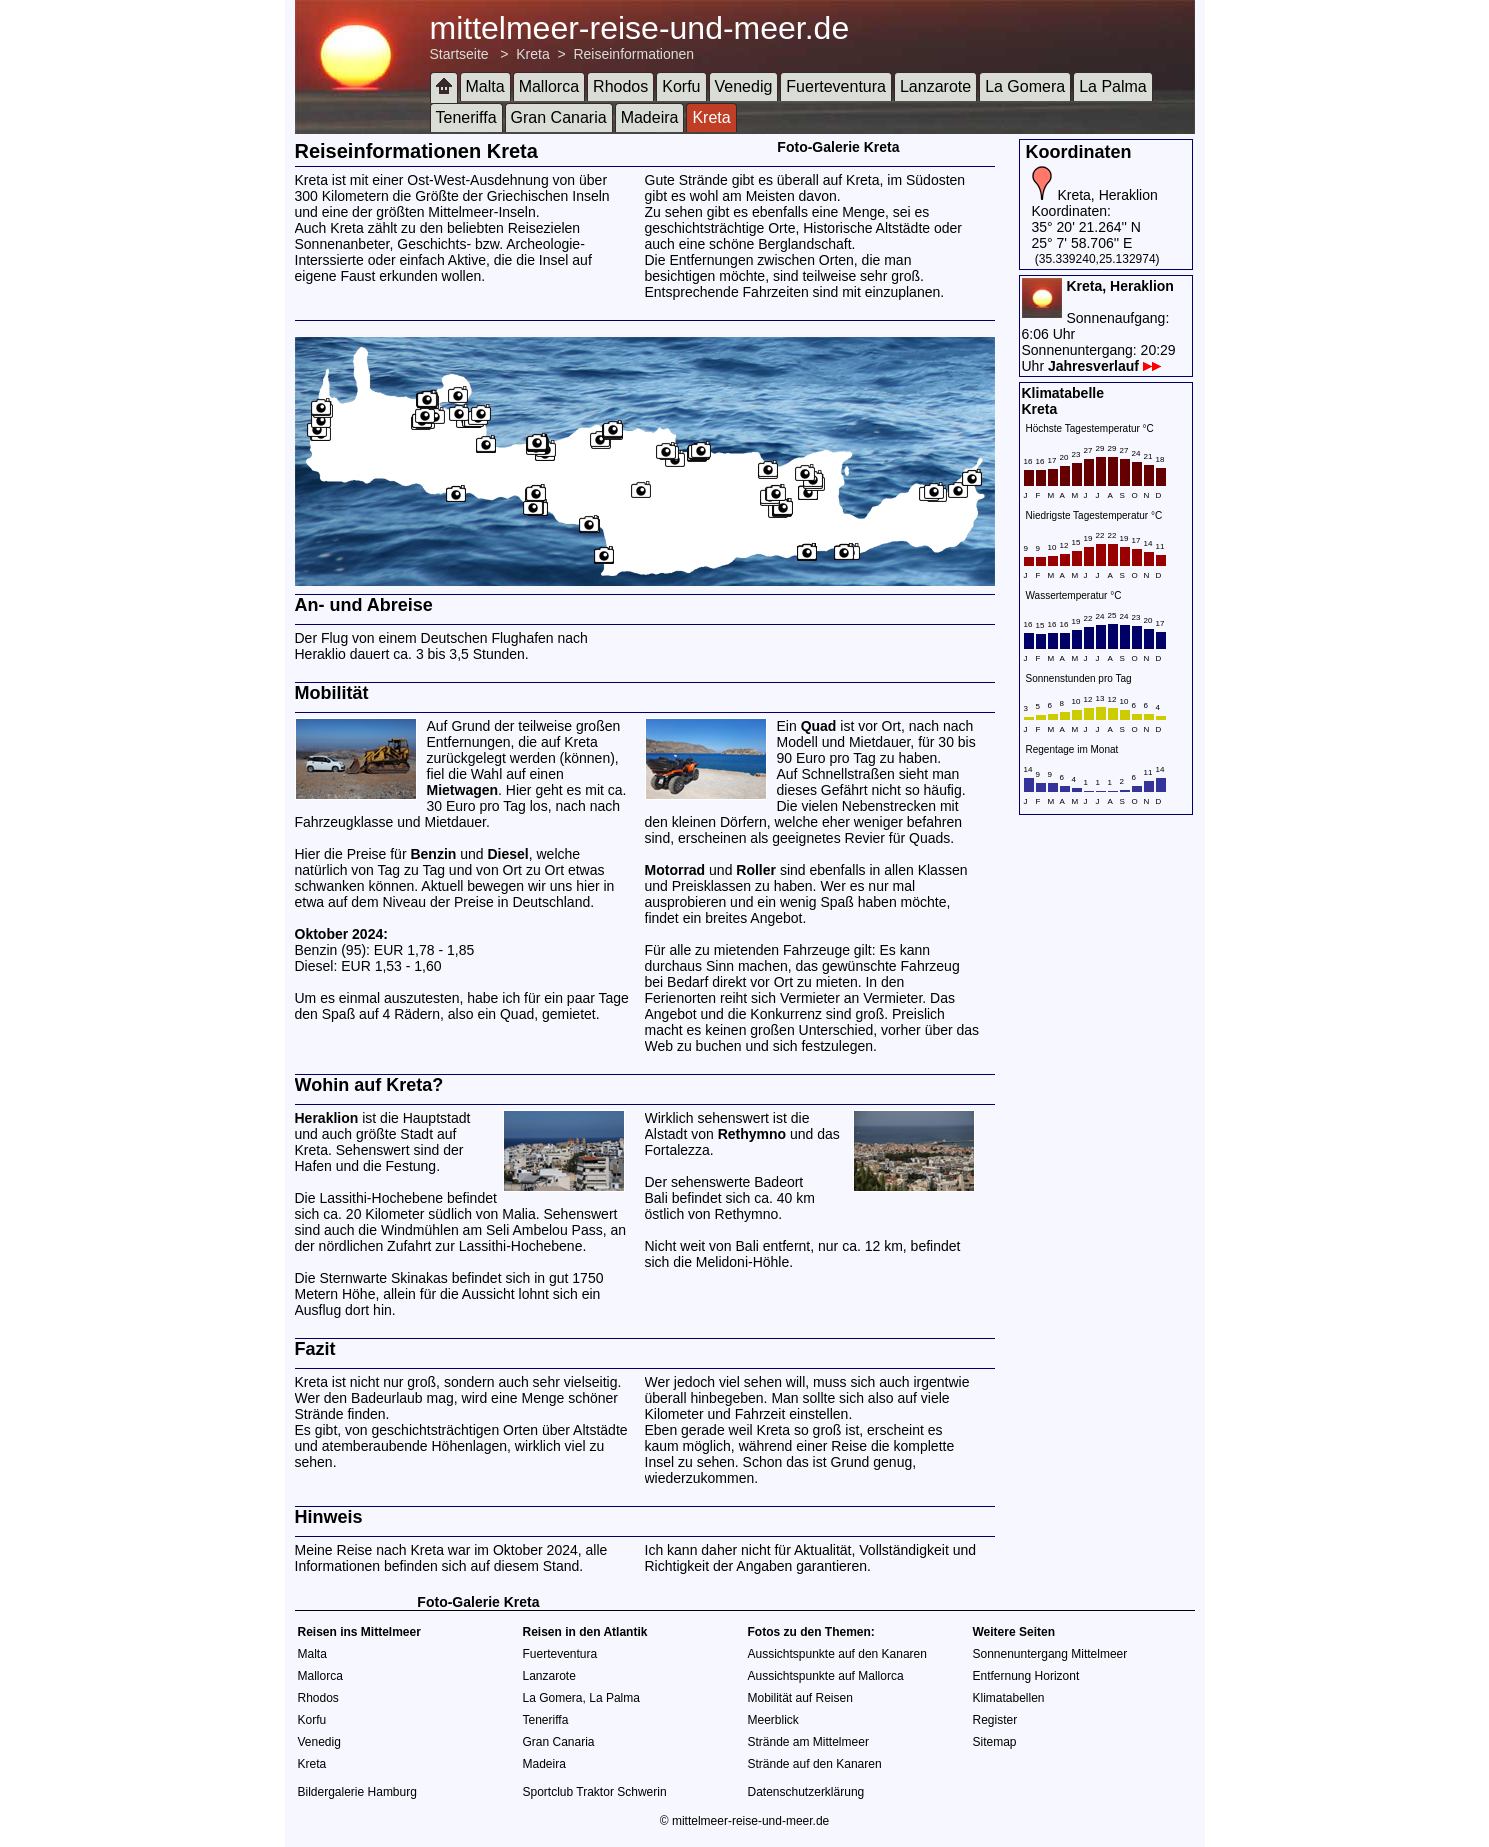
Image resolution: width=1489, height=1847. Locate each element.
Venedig (744, 86)
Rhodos (620, 86)
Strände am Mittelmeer (808, 1742)
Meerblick (773, 1720)
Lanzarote (935, 86)
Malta (485, 86)
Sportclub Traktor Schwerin (595, 1792)
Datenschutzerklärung (806, 1792)
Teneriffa (466, 117)
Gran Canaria (559, 117)
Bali (656, 1198)
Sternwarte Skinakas (383, 1278)
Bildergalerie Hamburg (357, 1792)
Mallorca (549, 86)
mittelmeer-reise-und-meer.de (640, 28)
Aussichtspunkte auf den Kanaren (837, 1654)
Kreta (532, 54)
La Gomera (1025, 86)
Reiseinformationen (633, 54)
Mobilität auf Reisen (800, 1698)
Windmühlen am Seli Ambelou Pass (492, 1230)
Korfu (681, 86)
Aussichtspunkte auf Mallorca (826, 1676)
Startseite (459, 54)
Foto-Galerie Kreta (838, 147)
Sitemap (995, 1742)
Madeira (650, 117)
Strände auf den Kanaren (815, 1764)
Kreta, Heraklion (1107, 195)
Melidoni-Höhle (742, 1262)
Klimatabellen (1009, 1698)
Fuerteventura (836, 86)
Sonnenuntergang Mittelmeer (1050, 1654)
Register (995, 1720)
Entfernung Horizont (1026, 1676)
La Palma (1113, 86)
